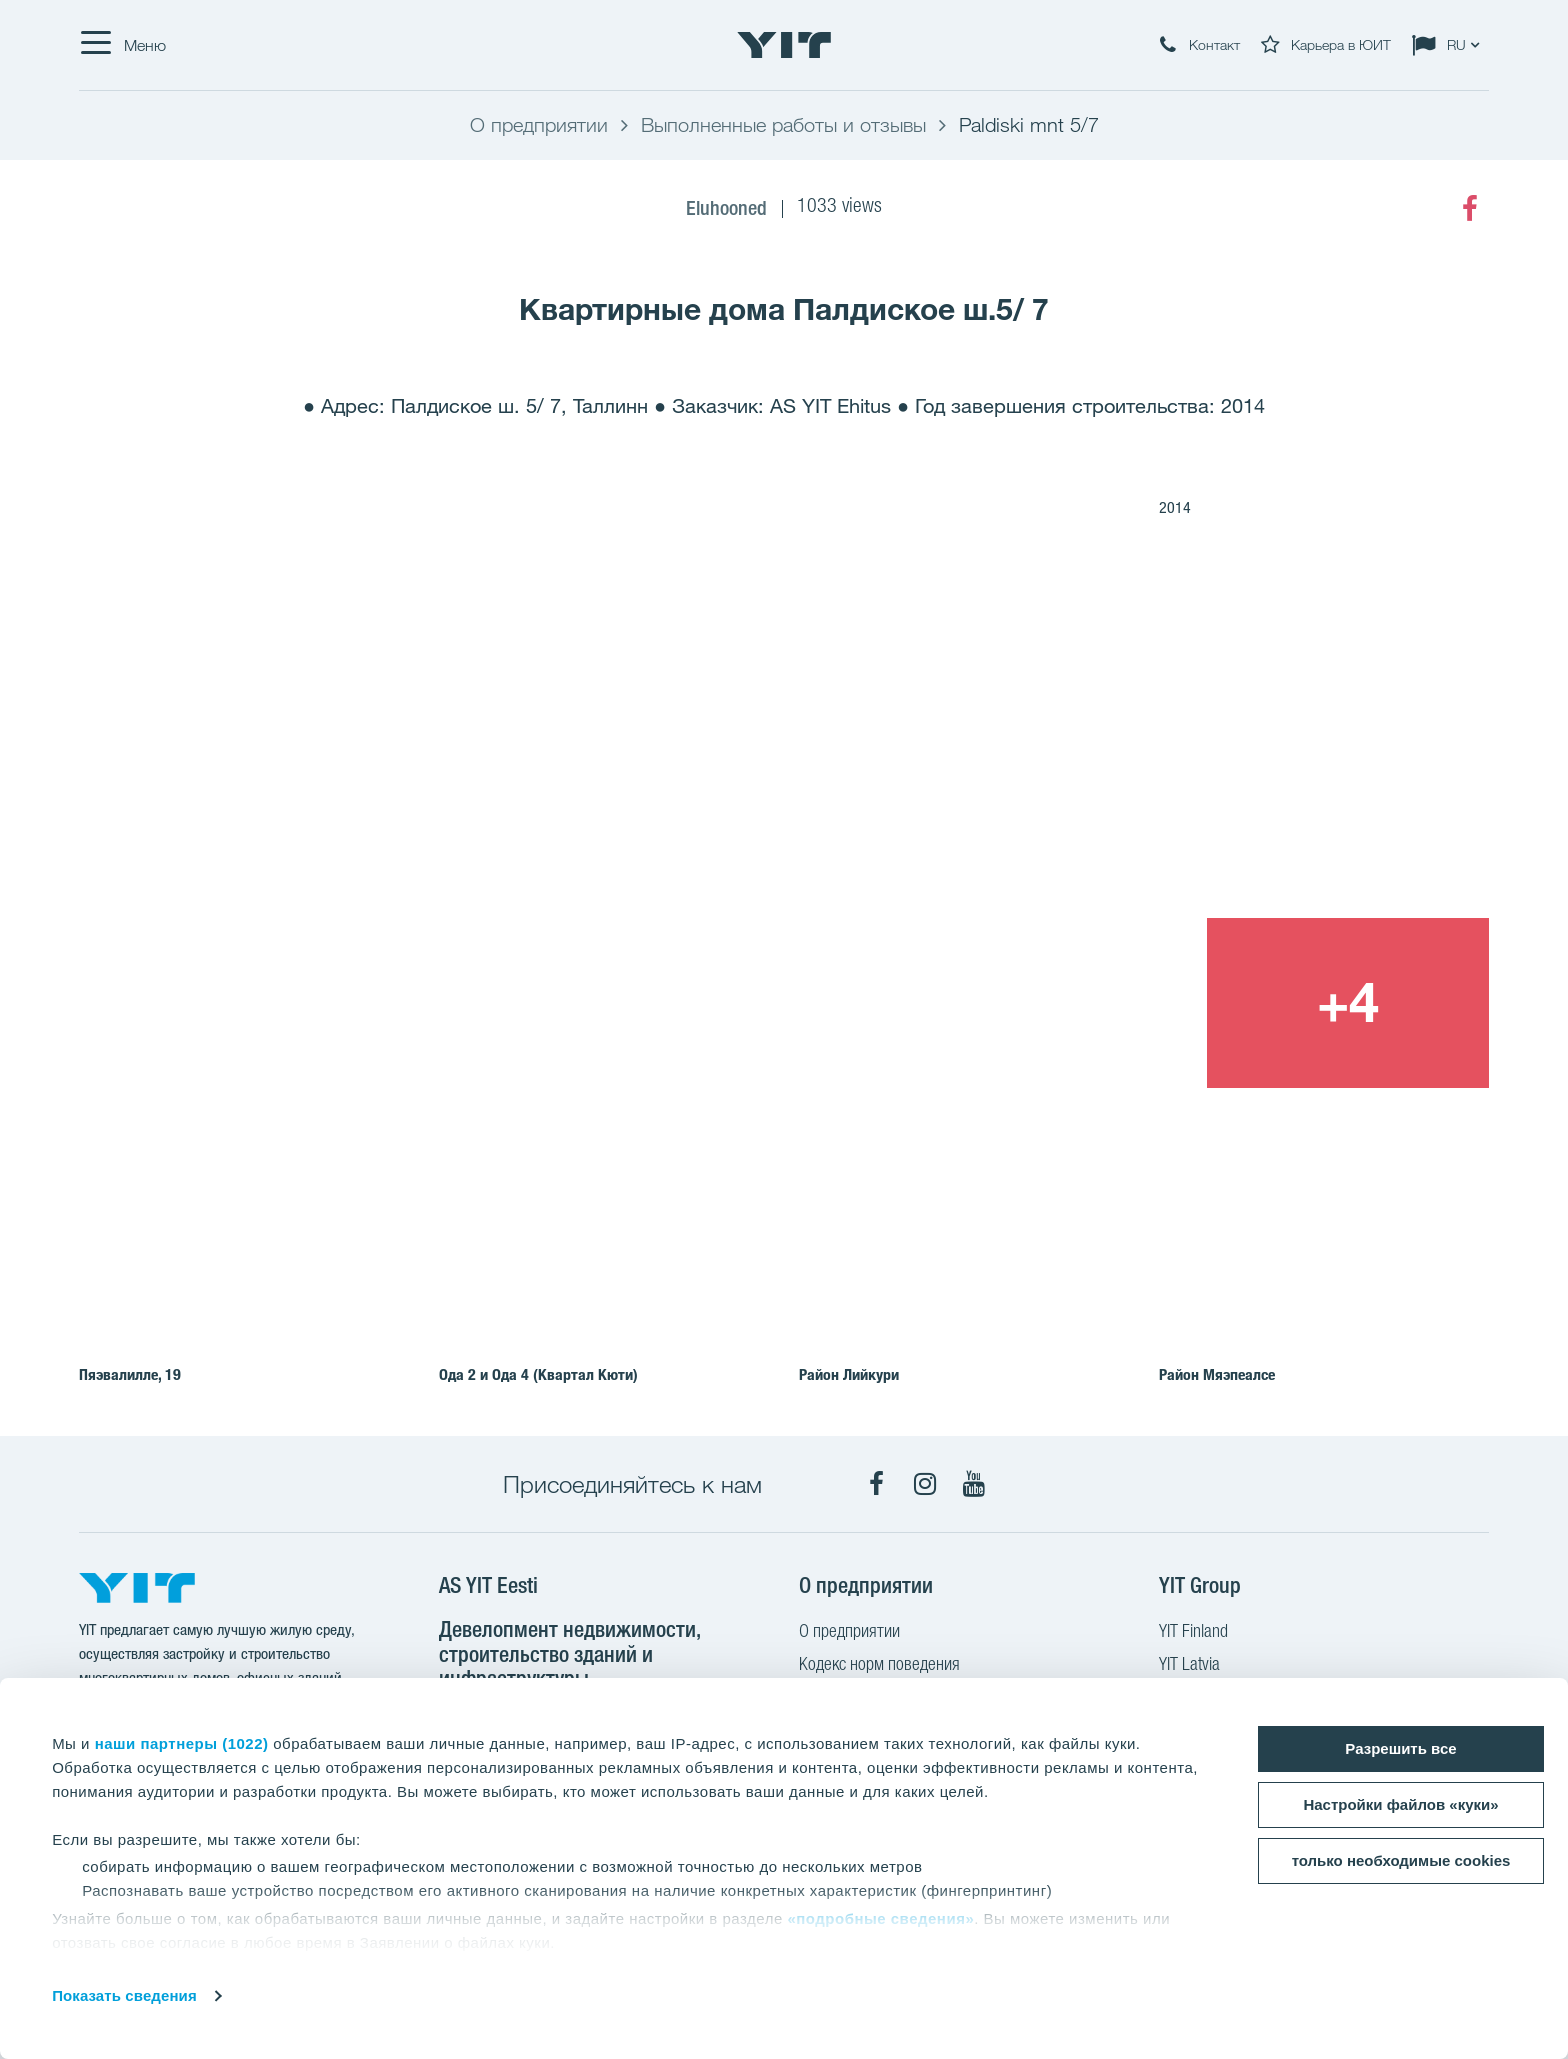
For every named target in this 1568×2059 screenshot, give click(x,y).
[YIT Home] (784, 45)
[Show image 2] (1207, 747)
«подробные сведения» (880, 1918)
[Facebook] (1470, 209)
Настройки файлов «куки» (1400, 1804)
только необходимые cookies (1401, 1860)
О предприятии (849, 1633)
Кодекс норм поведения (879, 1666)
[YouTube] (974, 1484)
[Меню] (122, 45)
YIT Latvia (1189, 1666)
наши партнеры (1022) (182, 1743)
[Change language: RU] (1450, 45)
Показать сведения (124, 1995)
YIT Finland (1193, 1633)
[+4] (1348, 1002)
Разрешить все (1400, 1748)
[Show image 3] (1064, 1002)
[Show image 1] (500, 834)
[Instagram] (925, 1484)
